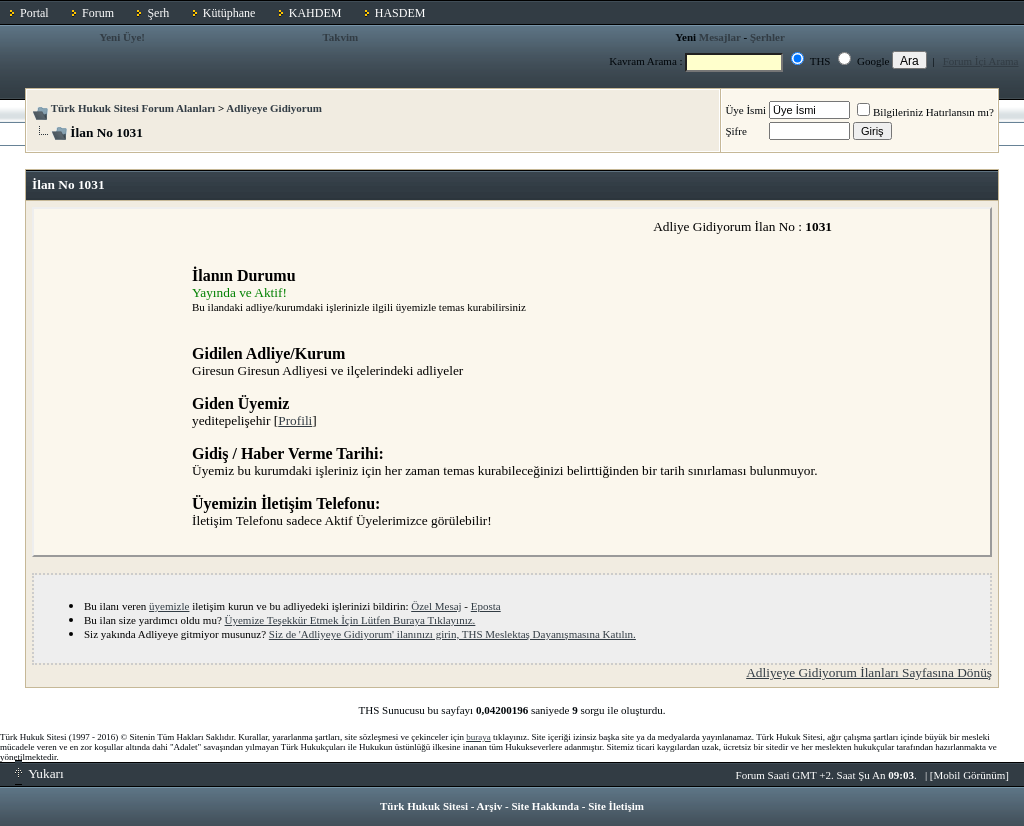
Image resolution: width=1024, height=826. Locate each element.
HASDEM (400, 13)
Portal (34, 13)
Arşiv (490, 806)
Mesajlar (720, 37)
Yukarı (39, 773)
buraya (478, 737)
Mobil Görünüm (970, 775)
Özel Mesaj (436, 606)
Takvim (340, 37)
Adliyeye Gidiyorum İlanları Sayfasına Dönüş (869, 672)
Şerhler (767, 37)
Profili (295, 420)
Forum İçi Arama (981, 61)
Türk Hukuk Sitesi (424, 806)
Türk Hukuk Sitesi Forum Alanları (133, 108)
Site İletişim (616, 806)
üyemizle (169, 606)
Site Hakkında (545, 806)
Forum (98, 13)
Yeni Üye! (122, 37)
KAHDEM (315, 13)
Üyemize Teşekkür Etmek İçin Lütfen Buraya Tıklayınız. (350, 620)
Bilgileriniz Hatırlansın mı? (925, 112)
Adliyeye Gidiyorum (274, 108)
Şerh (158, 13)
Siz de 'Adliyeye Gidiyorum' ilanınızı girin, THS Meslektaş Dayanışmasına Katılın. (452, 634)
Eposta (486, 606)
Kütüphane (229, 13)
